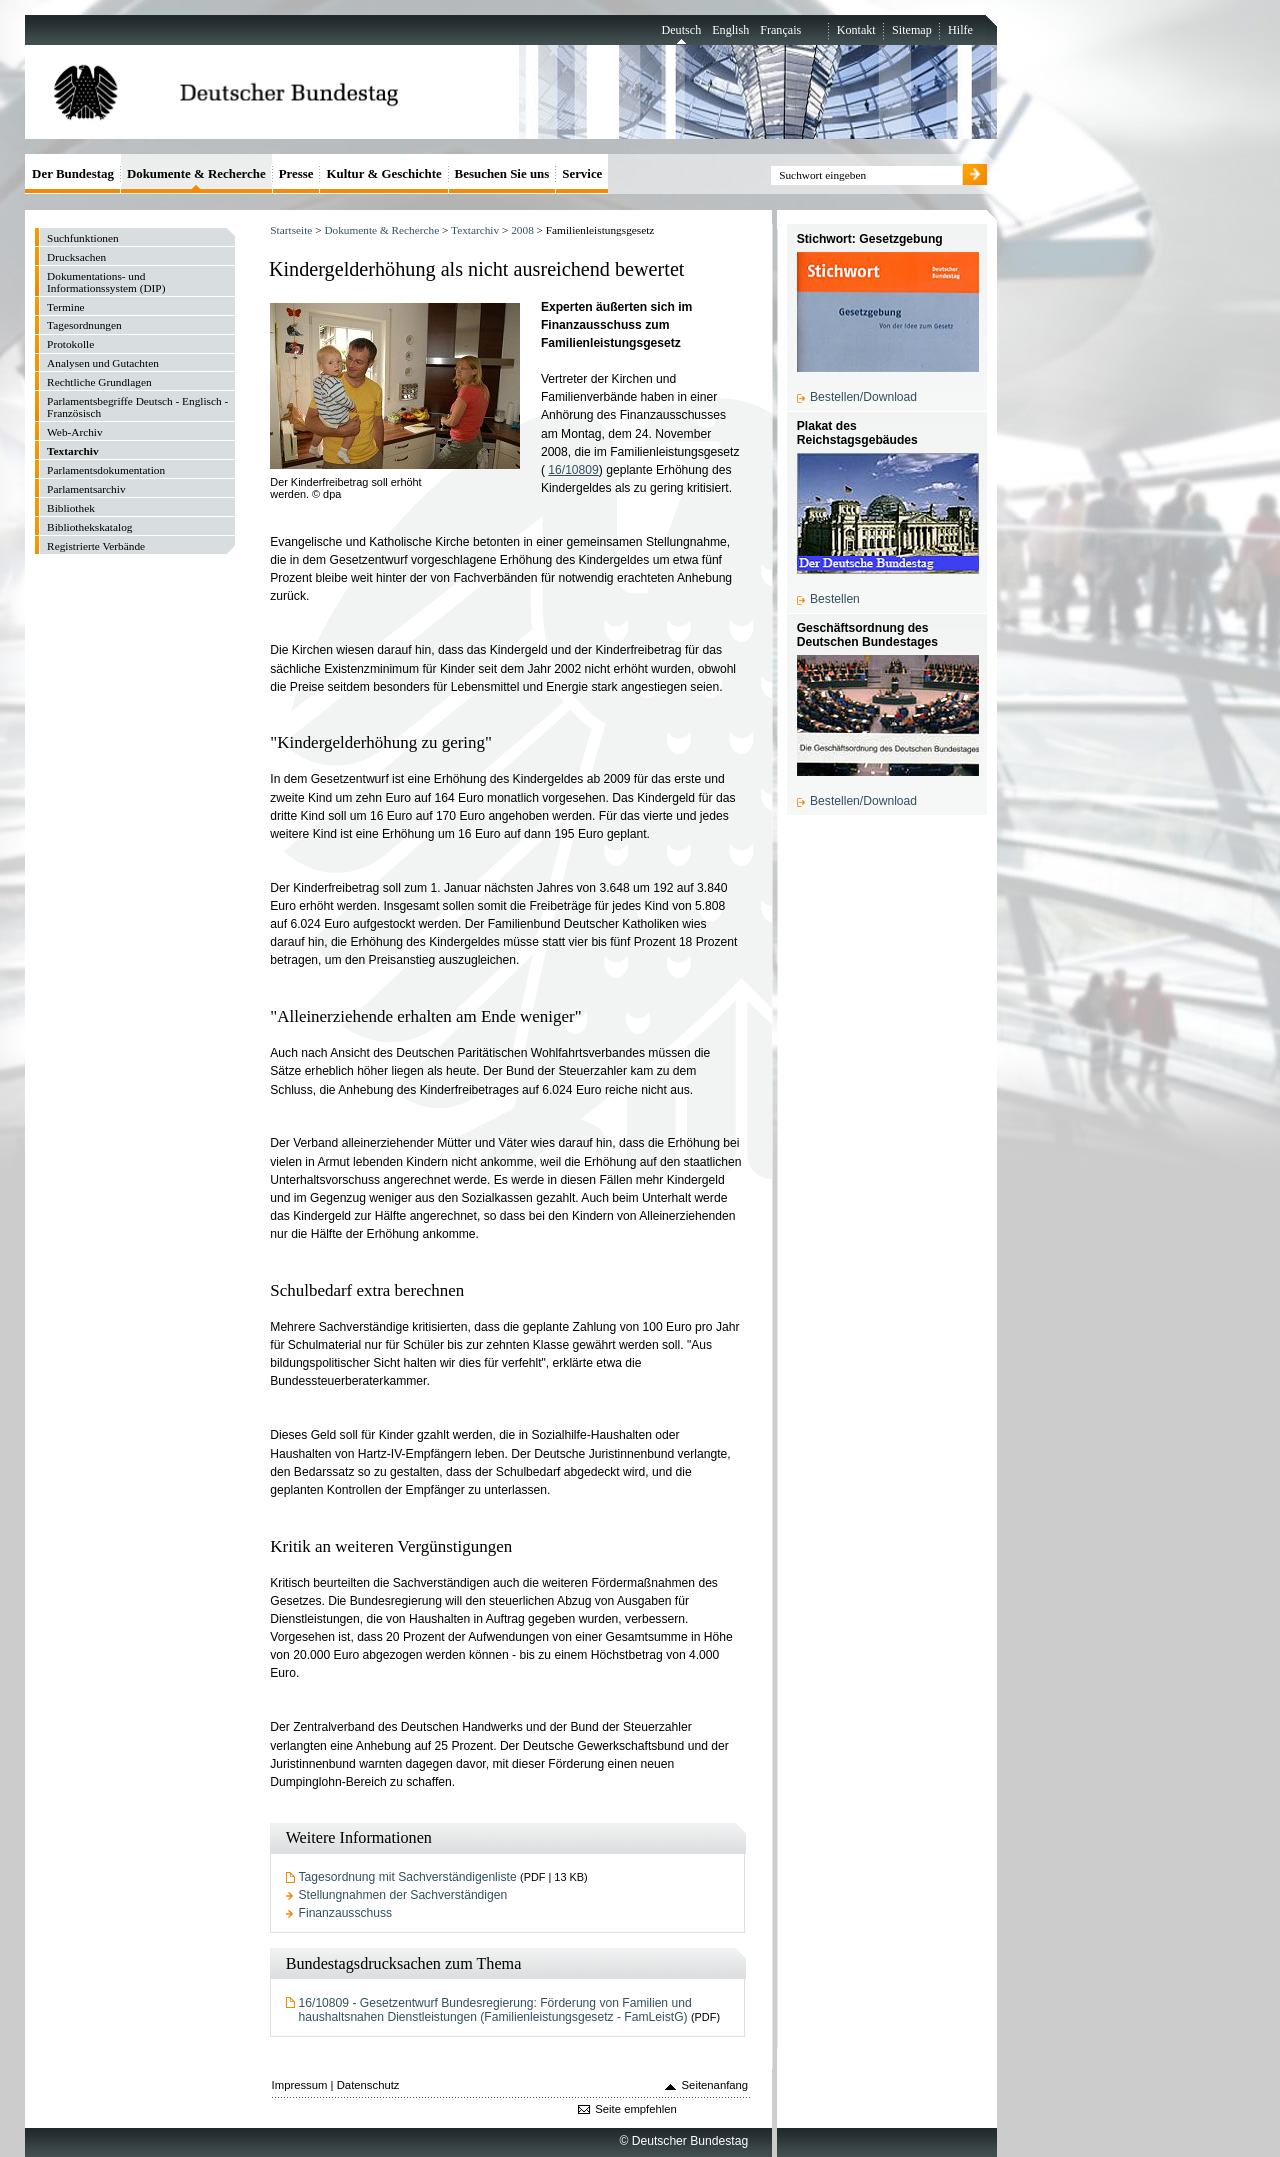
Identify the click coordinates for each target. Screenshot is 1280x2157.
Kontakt (856, 30)
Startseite (291, 230)
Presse (296, 173)
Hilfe (960, 30)
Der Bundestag (73, 173)
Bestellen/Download (863, 397)
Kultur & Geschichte (383, 173)
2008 (522, 230)
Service (582, 173)
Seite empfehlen (636, 2109)
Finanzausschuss (346, 1913)
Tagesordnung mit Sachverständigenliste (408, 1877)
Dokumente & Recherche (381, 230)
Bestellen (835, 599)
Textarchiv (475, 230)
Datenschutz (368, 2085)
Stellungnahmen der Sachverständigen (403, 1895)
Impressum (300, 2085)
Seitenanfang (715, 2085)
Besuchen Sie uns (502, 173)
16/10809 (573, 470)
